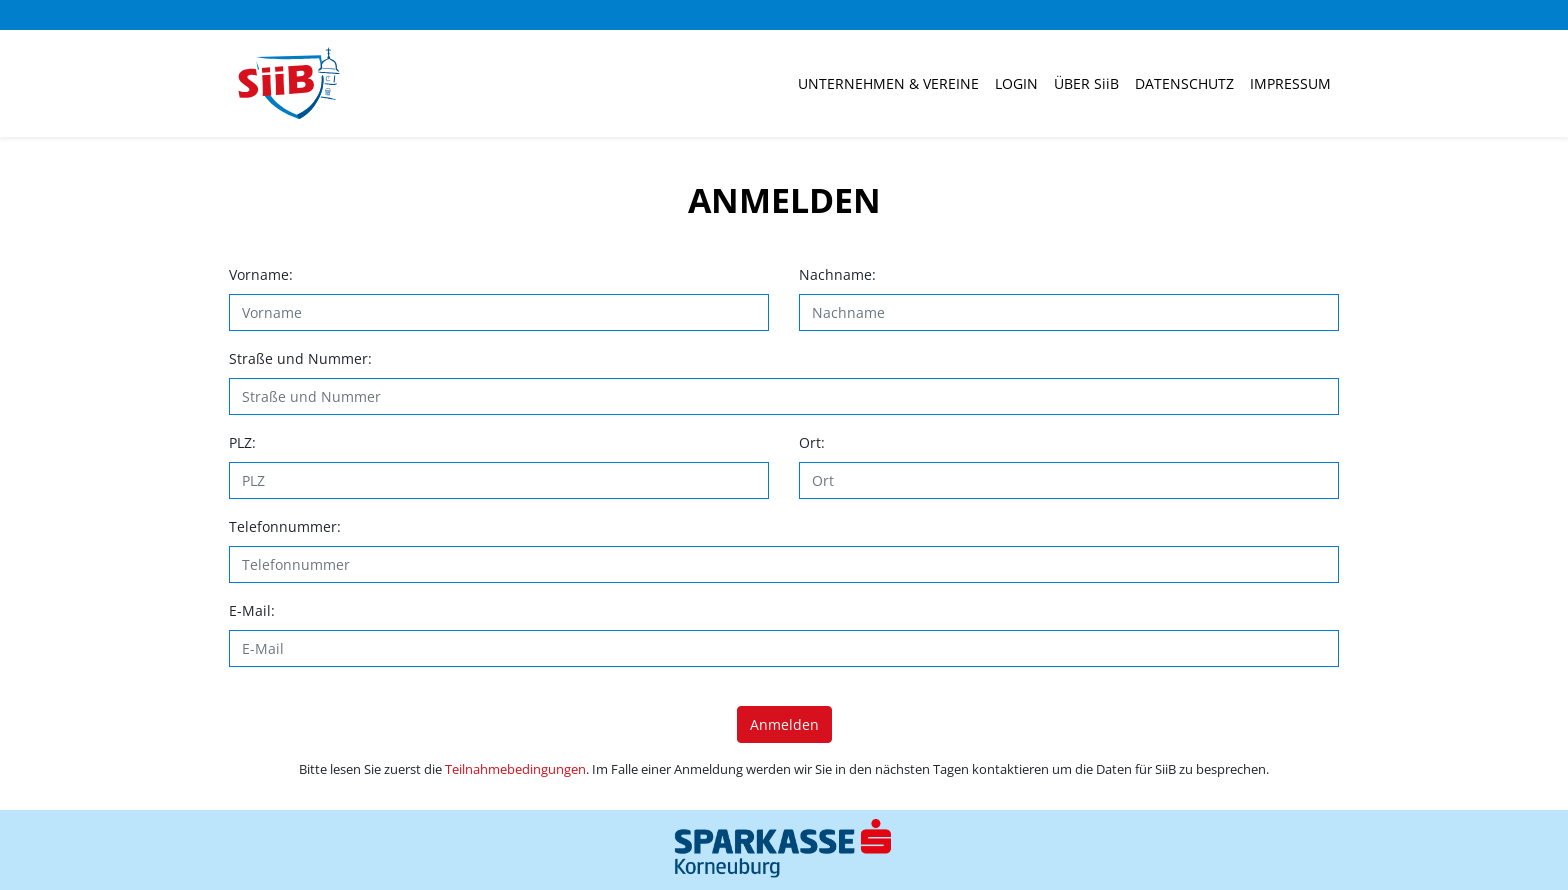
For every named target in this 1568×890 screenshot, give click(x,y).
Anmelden (784, 724)
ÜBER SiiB (1086, 83)
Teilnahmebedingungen (515, 769)
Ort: (812, 442)
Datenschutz (1184, 83)
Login (1016, 83)
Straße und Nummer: (300, 358)
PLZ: (242, 442)
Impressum (1290, 83)
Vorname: (261, 274)
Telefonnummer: (285, 526)
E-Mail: (252, 610)
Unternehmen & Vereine (888, 83)
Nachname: (837, 274)
